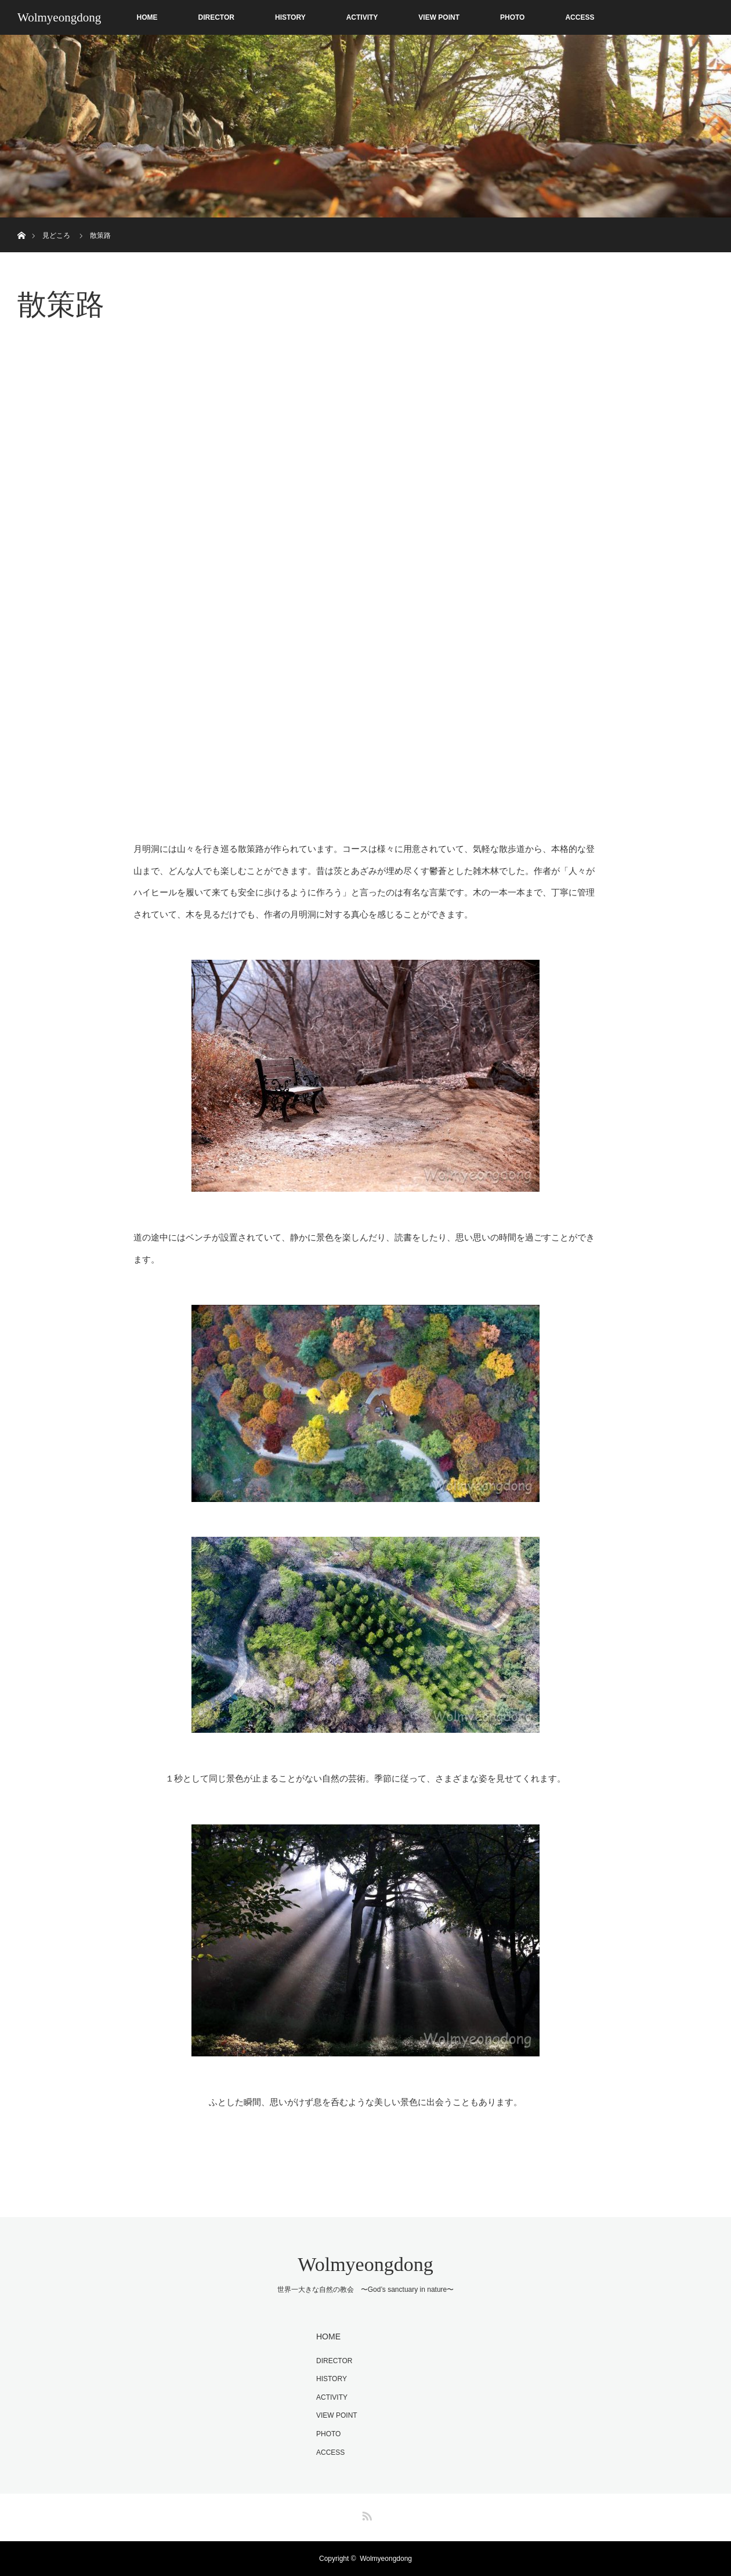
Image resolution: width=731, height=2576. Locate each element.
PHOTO (512, 17)
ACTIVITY (362, 17)
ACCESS (579, 17)
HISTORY (290, 17)
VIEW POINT (438, 17)
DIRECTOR (216, 17)
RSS (365, 2514)
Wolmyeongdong (59, 17)
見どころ (56, 235)
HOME (147, 17)
